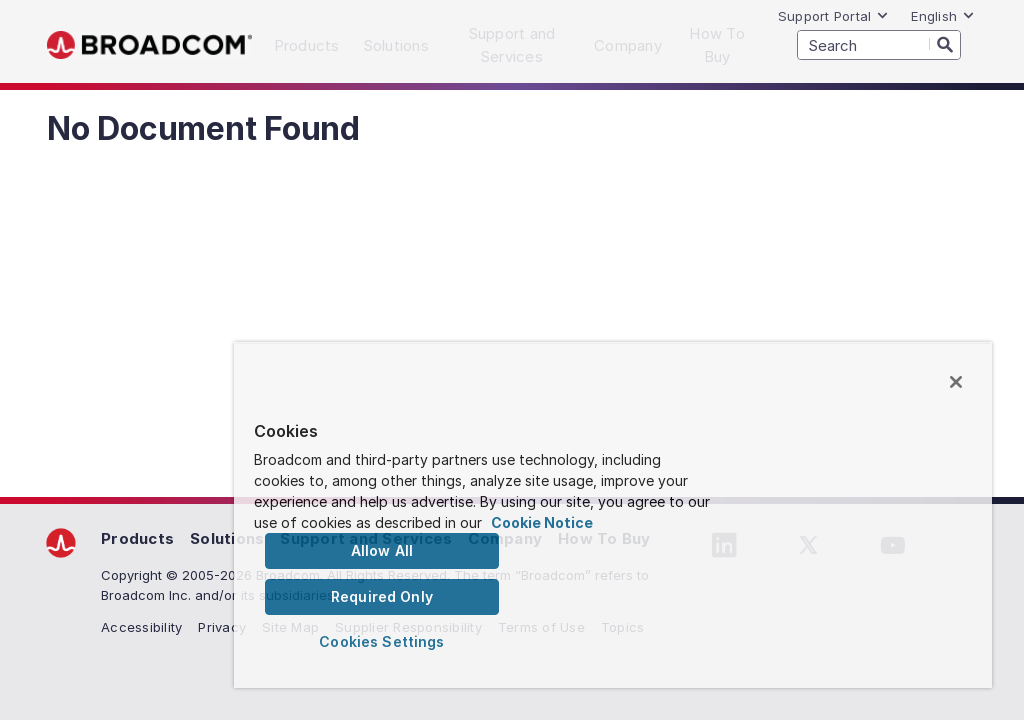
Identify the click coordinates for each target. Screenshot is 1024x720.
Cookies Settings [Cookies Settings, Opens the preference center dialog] (381, 641)
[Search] (945, 44)
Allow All (382, 550)
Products (137, 538)
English (943, 16)
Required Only (382, 596)
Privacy (222, 627)
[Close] (956, 382)
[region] (613, 515)
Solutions (227, 538)
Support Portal (834, 16)
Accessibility (141, 627)
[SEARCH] (879, 45)
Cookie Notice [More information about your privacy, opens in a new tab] (542, 522)
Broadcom (149, 45)
